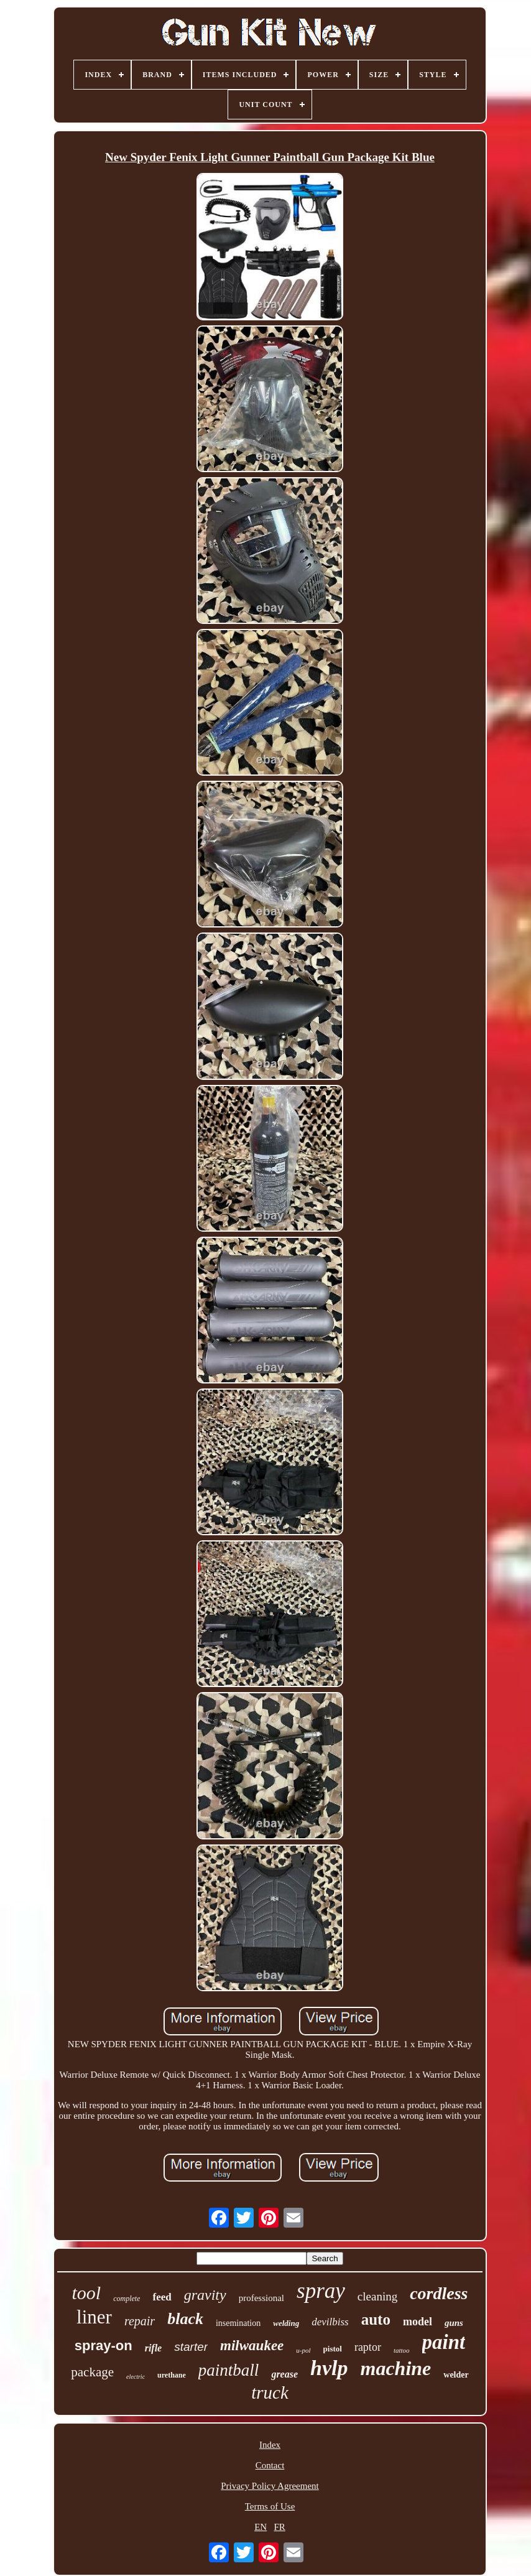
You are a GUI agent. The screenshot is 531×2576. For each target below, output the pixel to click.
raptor (367, 2347)
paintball (228, 2370)
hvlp (329, 2367)
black (185, 2319)
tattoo (402, 2350)
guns (454, 2323)
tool (86, 2292)
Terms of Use (270, 2506)
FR (279, 2527)
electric (135, 2376)
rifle (153, 2348)
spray (321, 2291)
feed (161, 2297)
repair (139, 2321)
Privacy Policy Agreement (269, 2486)
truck (270, 2392)
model (417, 2321)
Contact (270, 2465)
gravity (205, 2295)
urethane (171, 2375)
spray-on (103, 2345)
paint (444, 2342)
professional (261, 2298)
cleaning (377, 2296)
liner (94, 2317)
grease (284, 2374)
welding (286, 2323)
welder (455, 2374)
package (92, 2371)
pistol (332, 2348)
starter (191, 2346)
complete (126, 2298)
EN (260, 2527)
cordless (439, 2293)
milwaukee (252, 2345)
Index (269, 2445)
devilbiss (330, 2322)
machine (395, 2368)
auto (375, 2319)
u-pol (303, 2350)
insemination (238, 2323)
